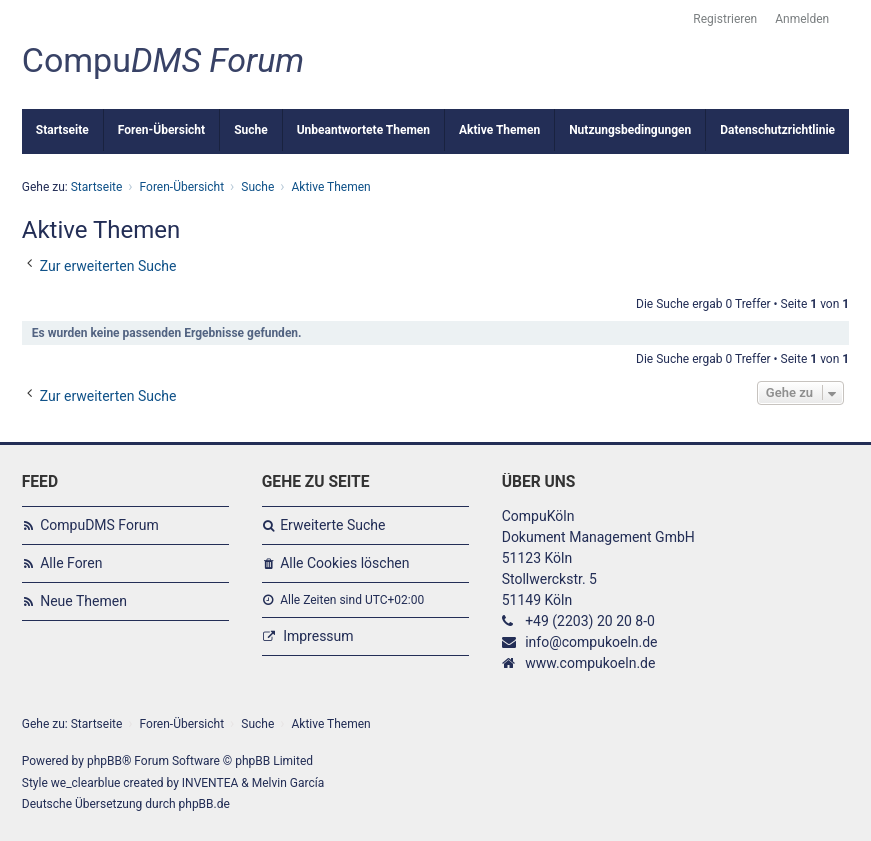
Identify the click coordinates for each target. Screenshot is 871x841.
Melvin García (288, 783)
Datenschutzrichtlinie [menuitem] (777, 130)
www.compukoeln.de (590, 663)
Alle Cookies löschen (344, 563)
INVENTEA (210, 783)
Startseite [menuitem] (62, 130)
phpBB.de (204, 804)
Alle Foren (71, 563)
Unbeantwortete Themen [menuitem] (363, 130)
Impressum (318, 636)
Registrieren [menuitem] (725, 19)
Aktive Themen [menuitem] (499, 130)
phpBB (104, 761)
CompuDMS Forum (99, 525)
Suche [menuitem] (251, 130)
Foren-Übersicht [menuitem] (161, 130)
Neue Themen (83, 601)
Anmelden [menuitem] (802, 19)
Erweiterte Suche (332, 525)
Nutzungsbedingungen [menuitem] (630, 130)
